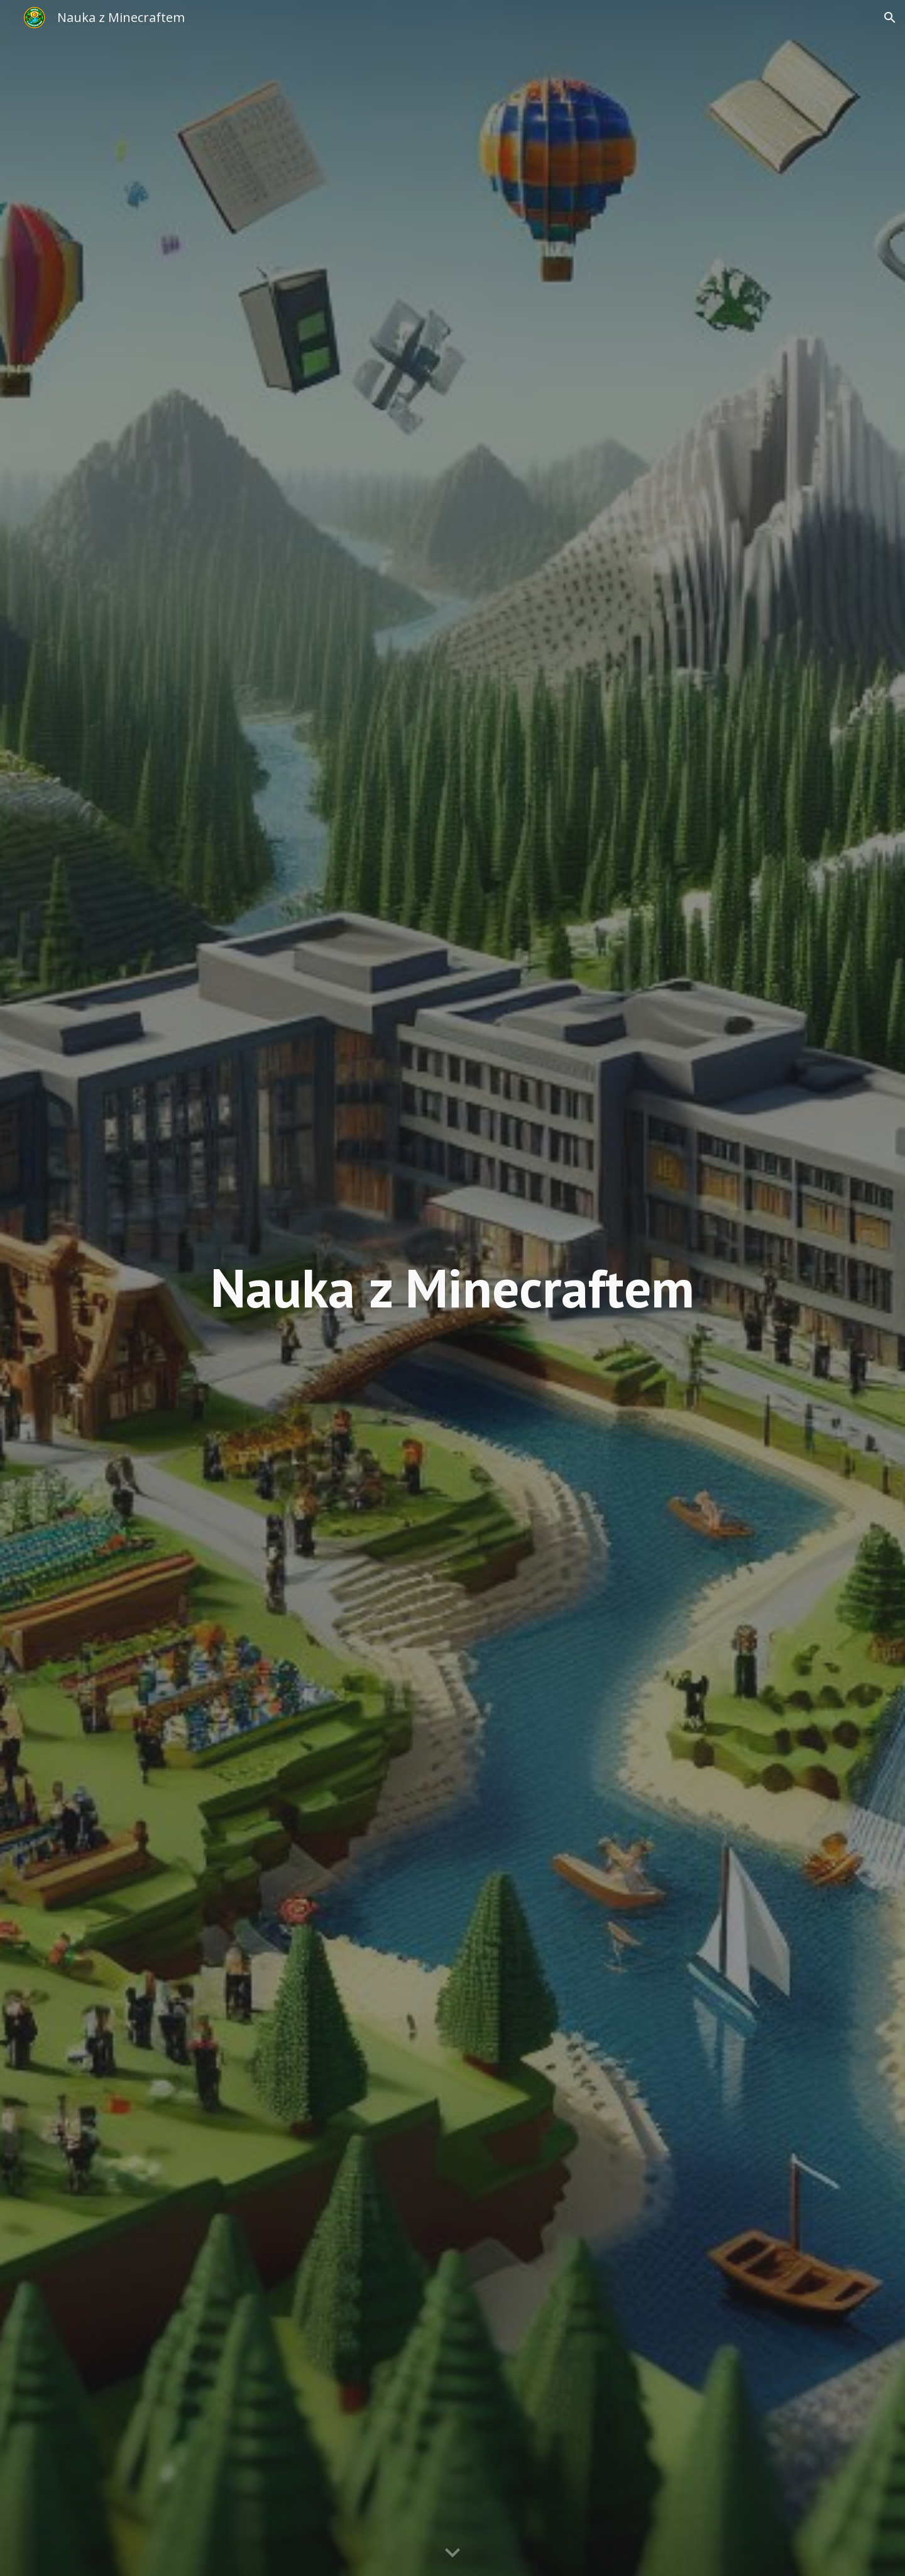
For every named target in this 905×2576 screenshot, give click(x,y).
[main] (452, 1288)
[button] (890, 18)
